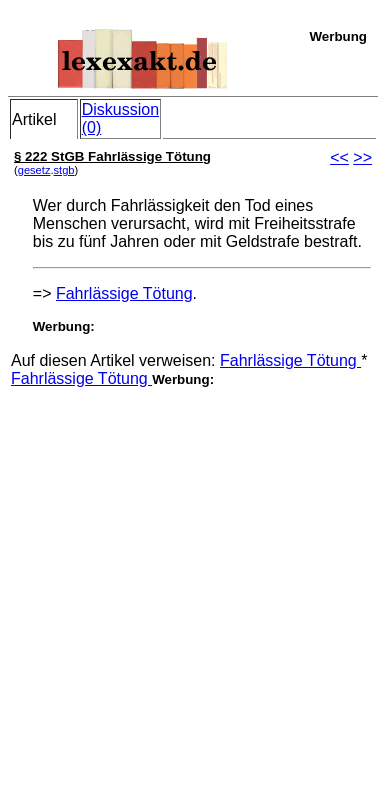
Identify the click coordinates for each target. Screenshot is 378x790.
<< (339, 157)
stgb (64, 170)
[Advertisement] (187, 575)
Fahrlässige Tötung (124, 293)
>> (362, 157)
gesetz (34, 170)
